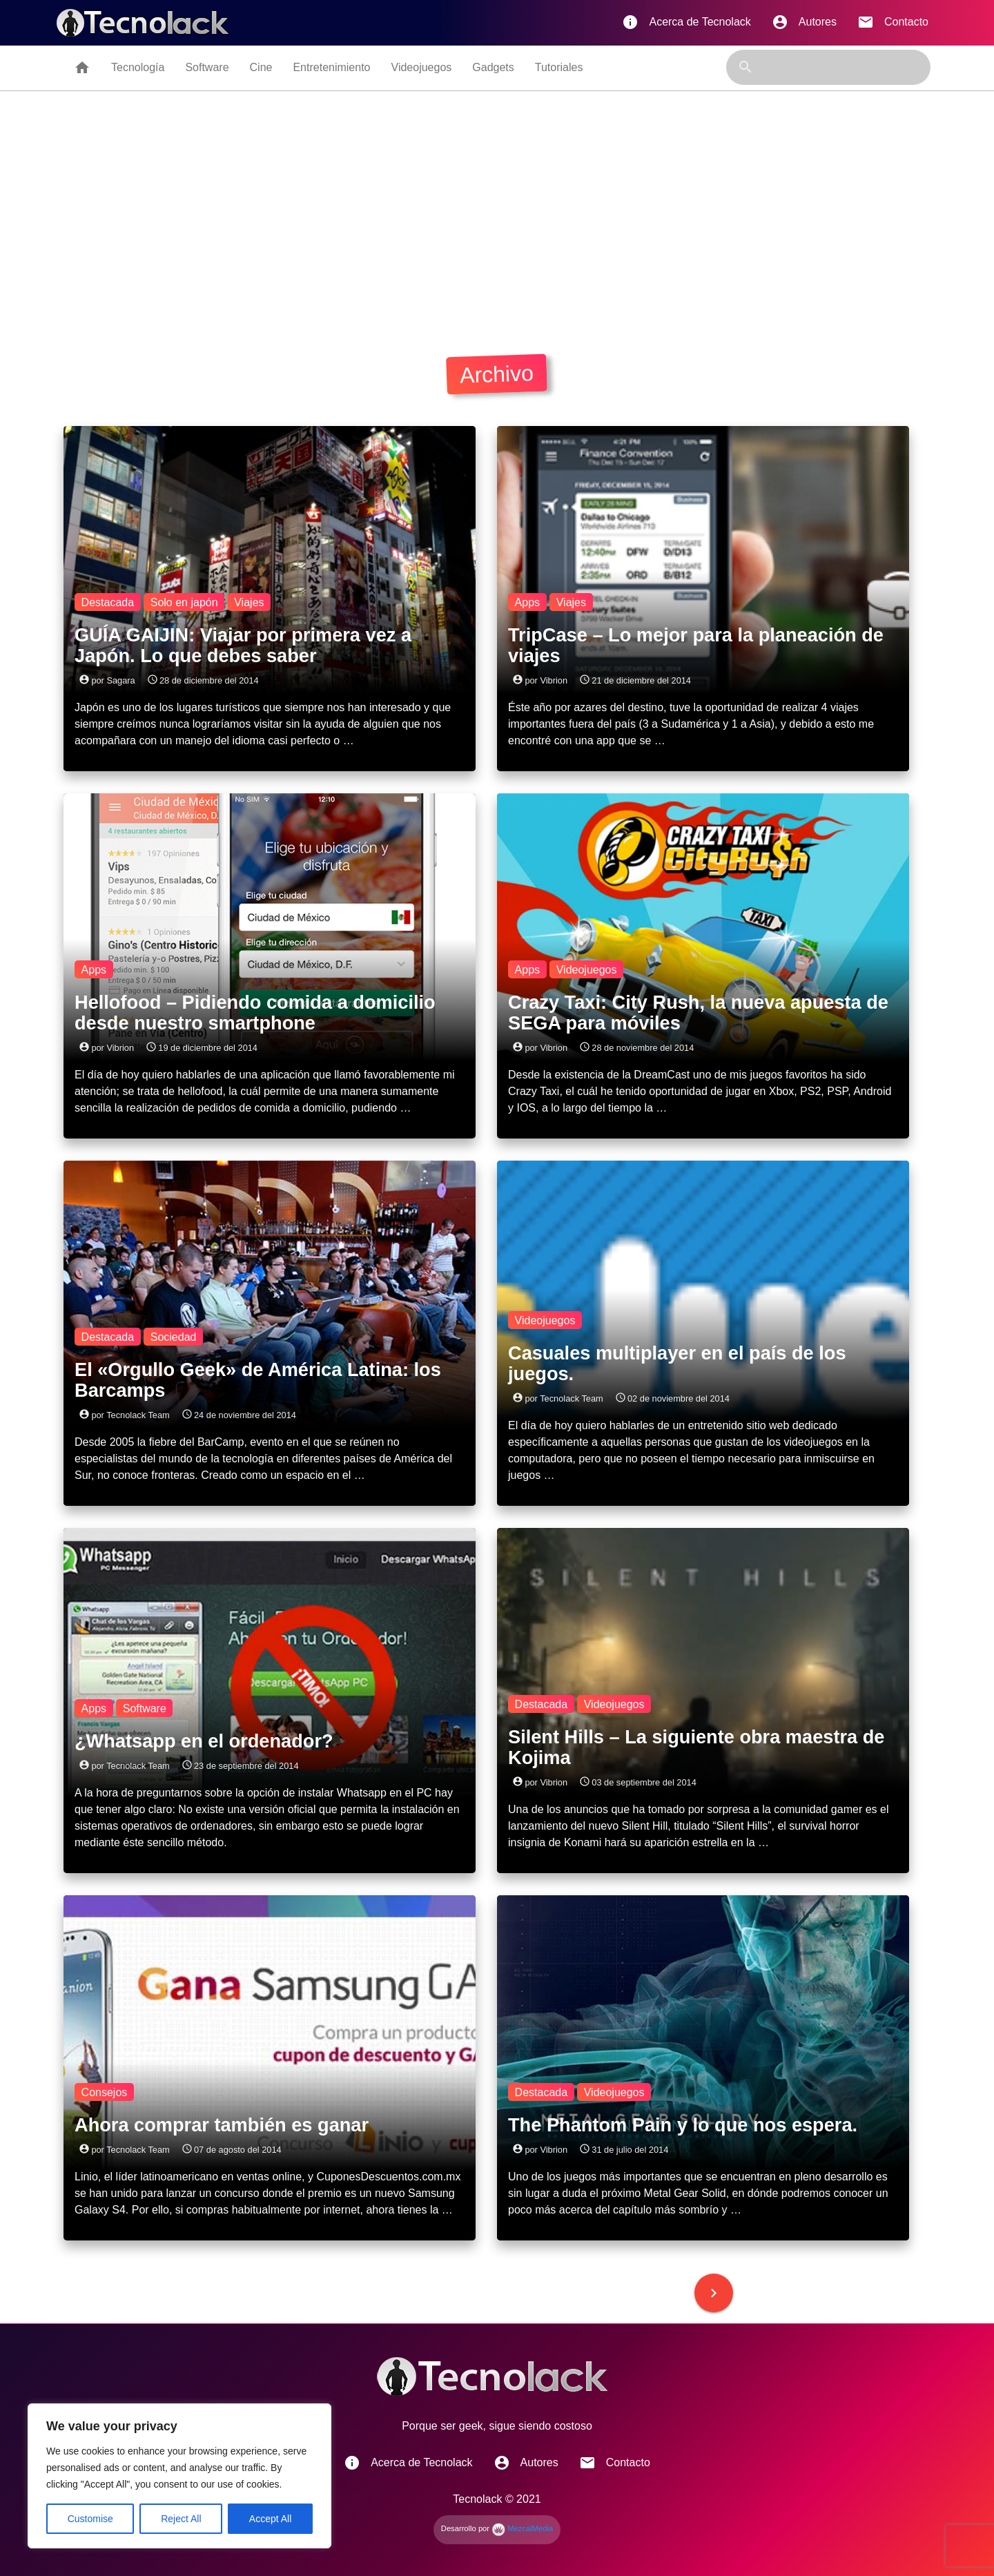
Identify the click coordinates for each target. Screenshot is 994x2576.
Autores (804, 22)
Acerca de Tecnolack (686, 22)
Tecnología (137, 67)
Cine (261, 67)
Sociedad (173, 1336)
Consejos (104, 2092)
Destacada (108, 602)
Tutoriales (559, 67)
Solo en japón (184, 602)
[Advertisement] (497, 219)
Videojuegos (421, 67)
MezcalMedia (522, 2528)
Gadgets (493, 67)
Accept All (270, 2518)
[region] (179, 2475)
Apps (527, 602)
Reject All (181, 2518)
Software (206, 67)
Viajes (249, 602)
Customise (90, 2518)
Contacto (892, 22)
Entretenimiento (331, 67)
